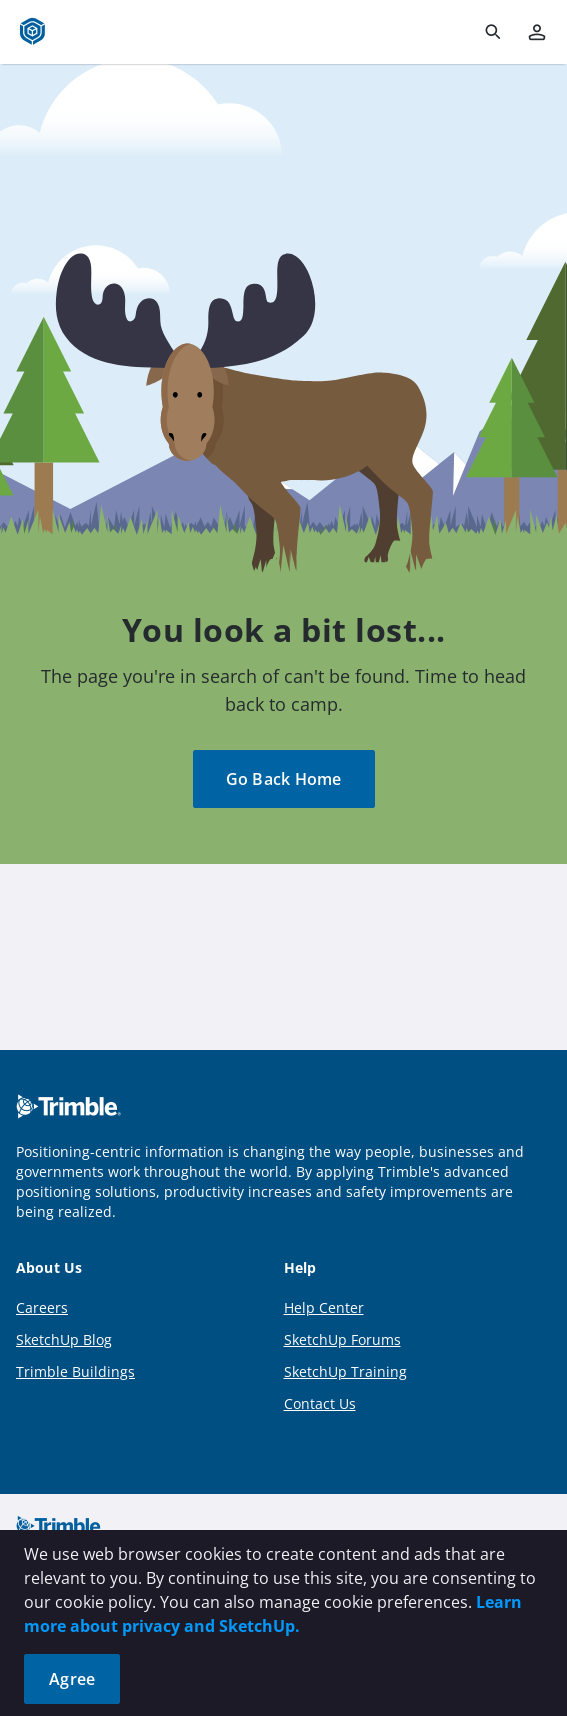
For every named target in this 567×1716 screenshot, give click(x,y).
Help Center (324, 1307)
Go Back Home (284, 779)
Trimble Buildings (75, 1371)
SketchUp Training (345, 1371)
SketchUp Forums (342, 1339)
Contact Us (320, 1403)
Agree (72, 1679)
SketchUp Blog (64, 1339)
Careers (42, 1307)
